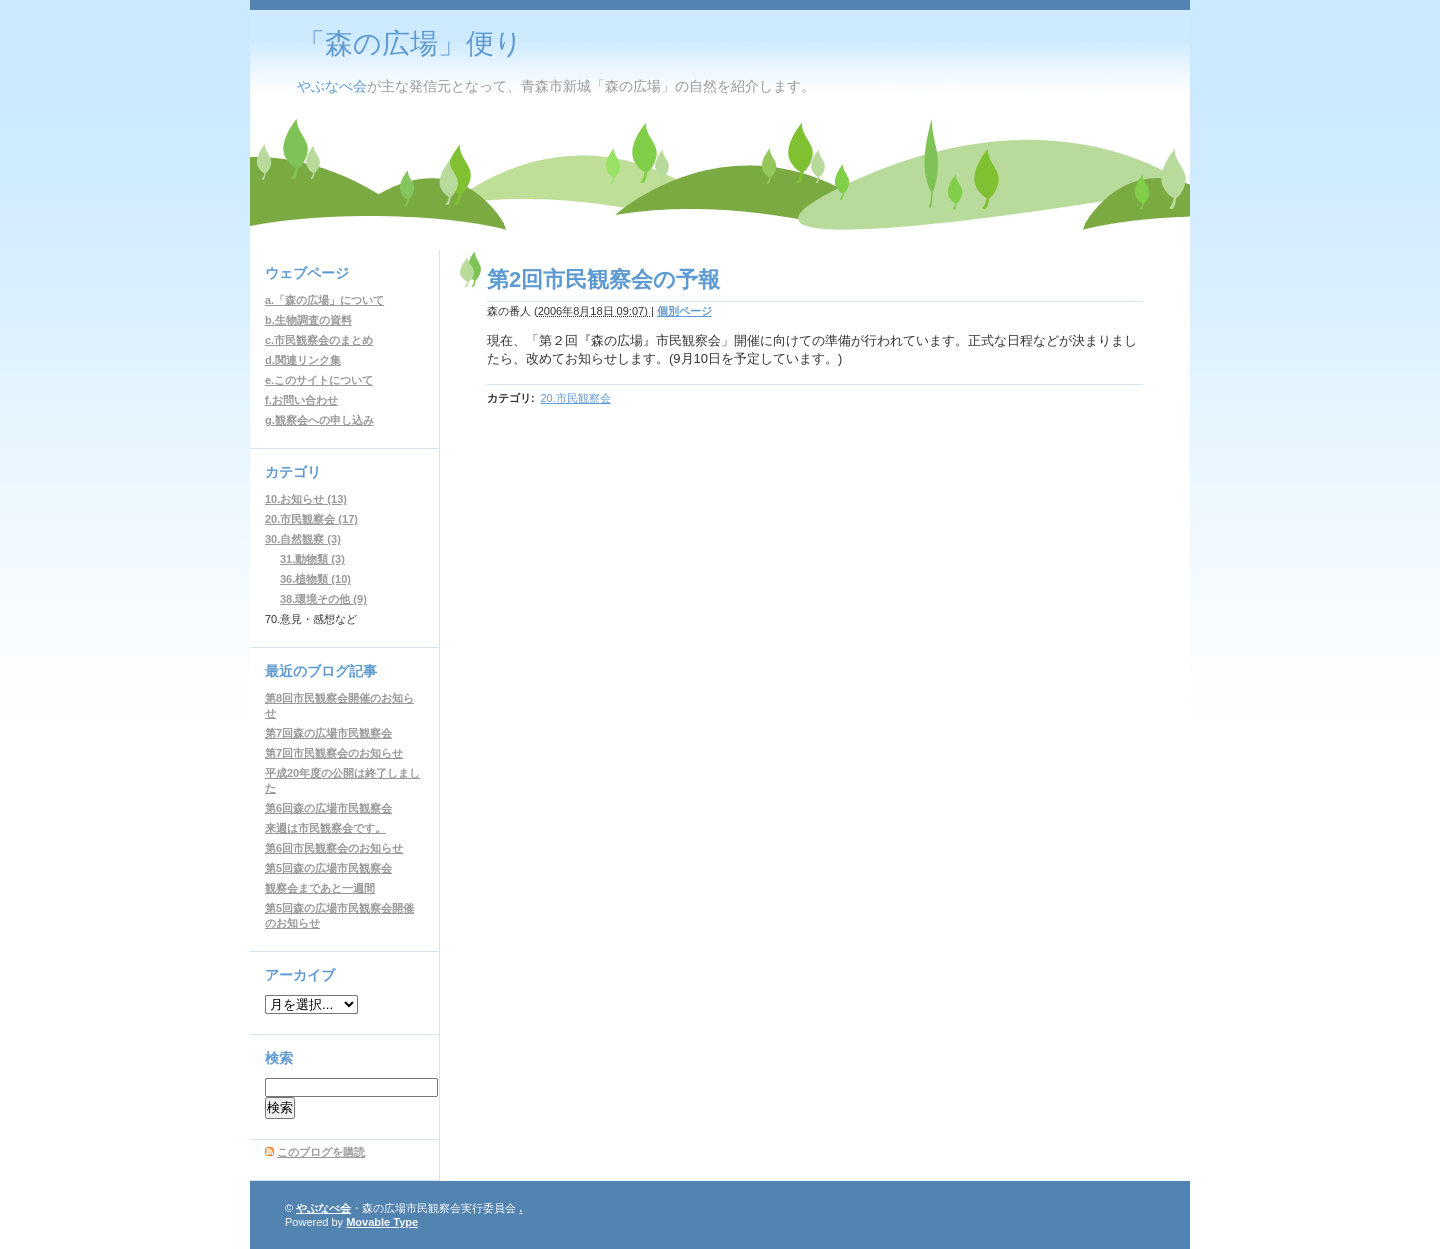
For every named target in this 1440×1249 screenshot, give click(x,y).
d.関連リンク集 (303, 360)
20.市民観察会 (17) (311, 519)
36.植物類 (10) (315, 579)
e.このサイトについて (319, 380)
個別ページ (684, 311)
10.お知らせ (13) (306, 499)
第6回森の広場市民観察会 (328, 808)
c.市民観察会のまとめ (319, 340)
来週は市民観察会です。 (325, 828)
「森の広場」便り (410, 43)
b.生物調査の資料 (308, 320)
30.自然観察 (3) (303, 539)
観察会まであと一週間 (320, 888)
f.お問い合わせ (301, 400)
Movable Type (382, 1222)
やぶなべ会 (332, 86)
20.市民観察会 (575, 398)
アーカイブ (300, 975)
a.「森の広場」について (324, 300)
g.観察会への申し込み (319, 420)
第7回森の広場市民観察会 (328, 733)
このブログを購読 (321, 1152)
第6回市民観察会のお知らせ (334, 848)
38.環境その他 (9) (323, 599)
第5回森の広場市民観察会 (328, 868)
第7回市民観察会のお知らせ (334, 753)
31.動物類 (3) (312, 559)
